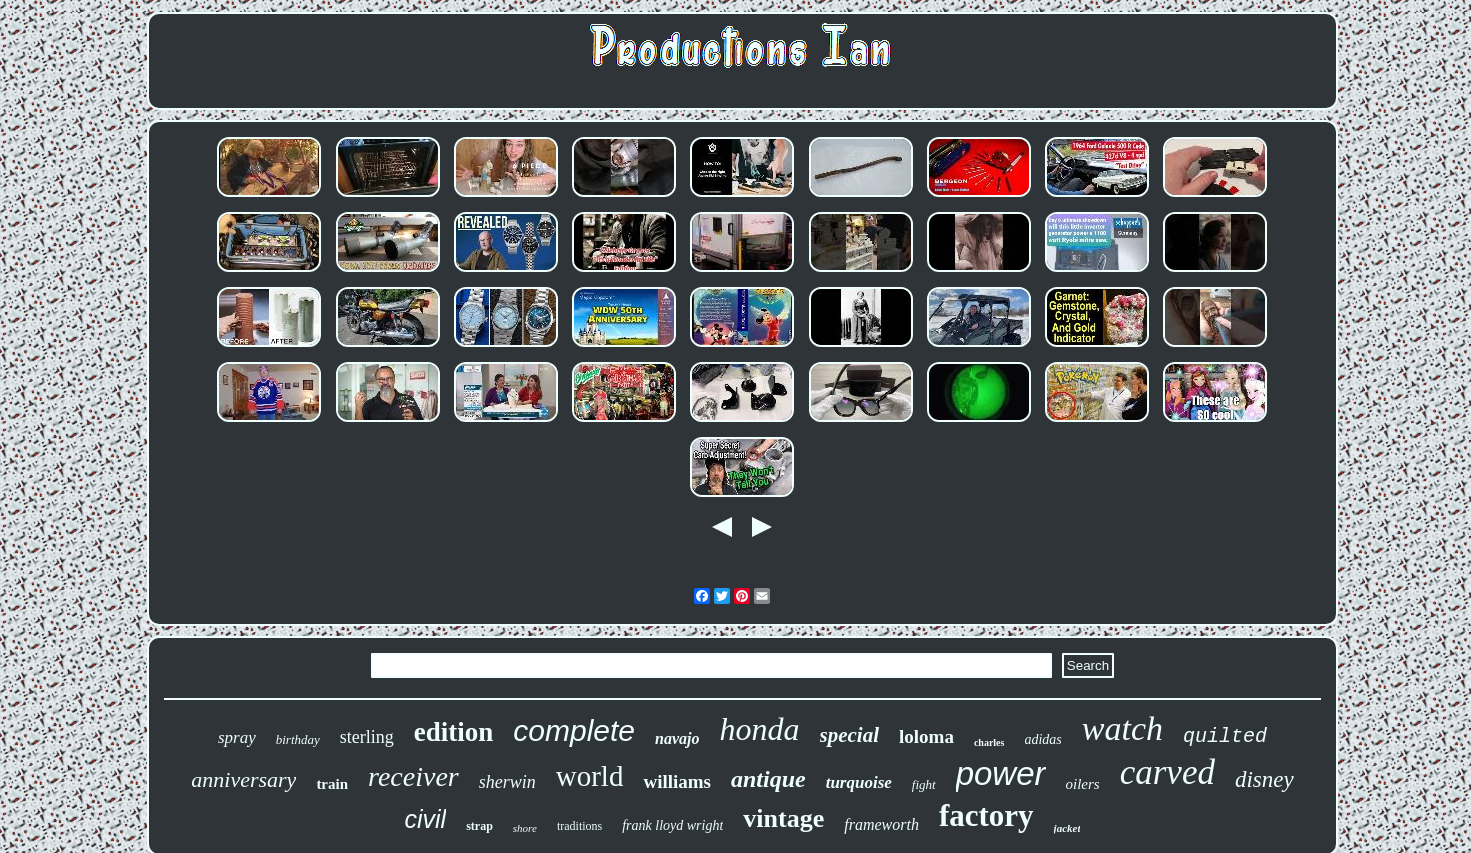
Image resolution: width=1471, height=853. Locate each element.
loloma (926, 736)
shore (525, 828)
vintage (783, 818)
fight (924, 784)
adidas (1042, 739)
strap (479, 826)
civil (426, 819)
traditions (579, 826)
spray (237, 737)
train (332, 784)
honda (760, 729)
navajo (677, 738)
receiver (413, 776)
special (849, 735)
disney (1264, 779)
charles (989, 742)
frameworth (881, 824)
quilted (1225, 736)
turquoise (859, 782)
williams (677, 781)
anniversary (243, 779)
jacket (1067, 828)
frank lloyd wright (672, 825)
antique (768, 779)
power (1001, 773)
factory (986, 815)
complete (574, 730)
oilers (1083, 784)
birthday (298, 739)
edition (454, 732)
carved (1167, 772)
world (590, 776)
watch (1122, 728)
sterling (367, 737)
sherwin (507, 782)
